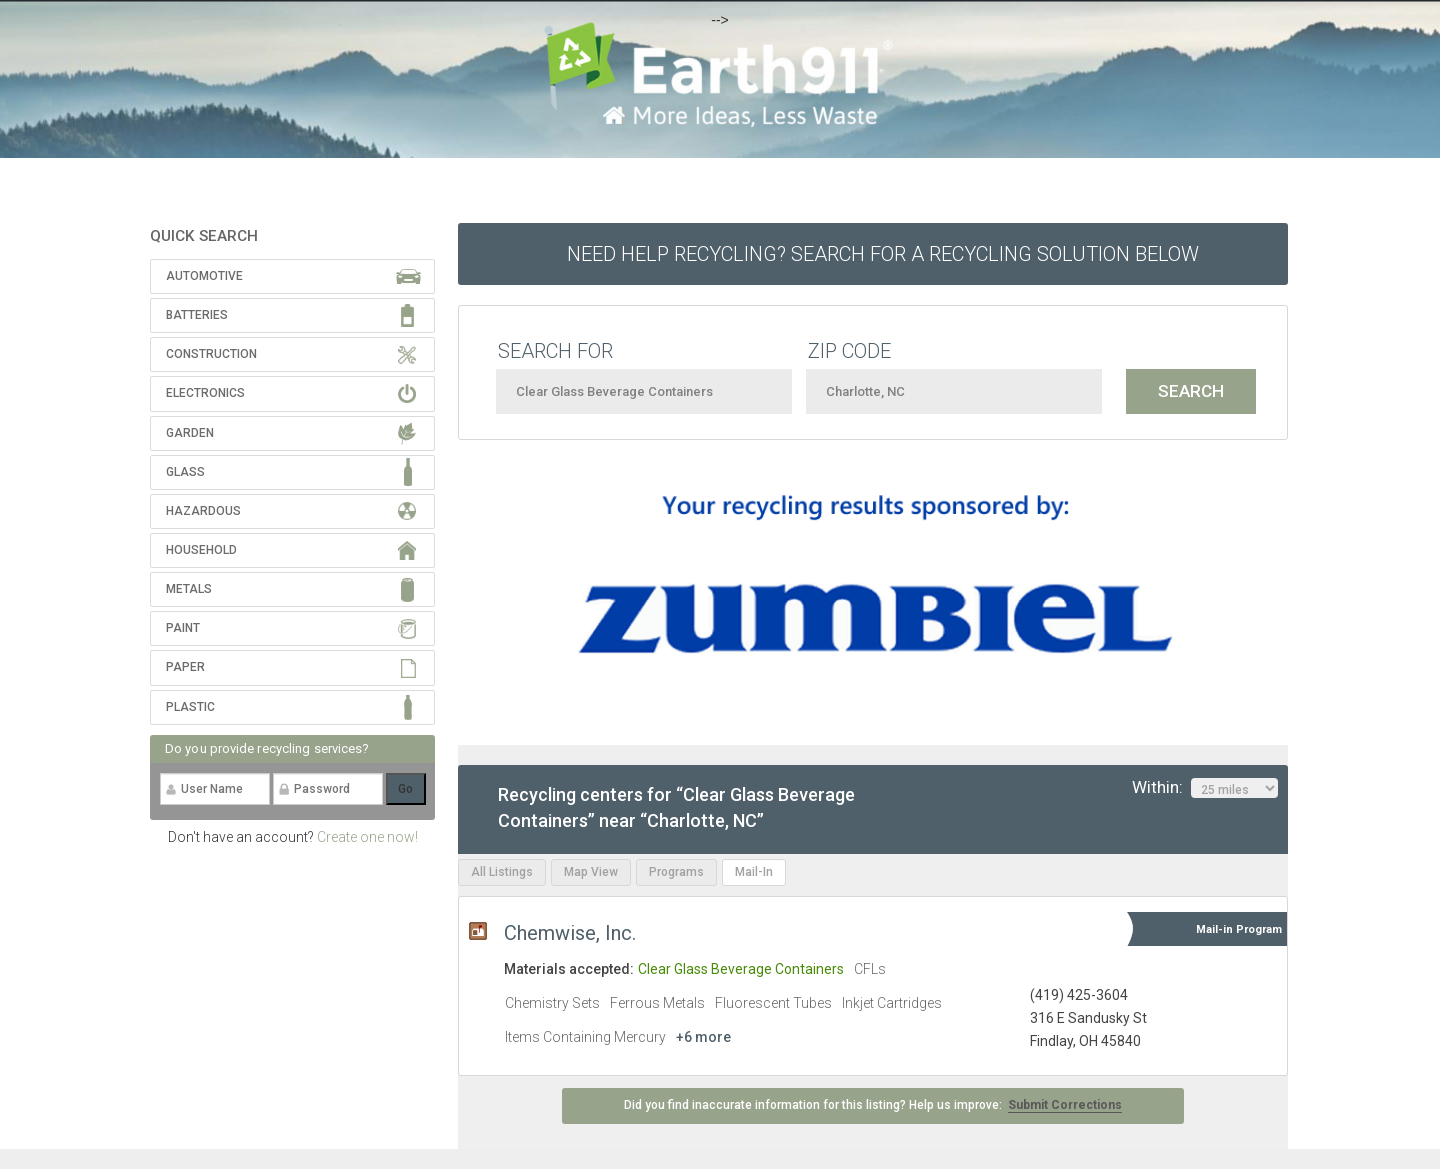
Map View (591, 872)
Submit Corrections (1065, 1105)
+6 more (703, 1037)
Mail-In (754, 872)
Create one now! (367, 837)
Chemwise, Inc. (570, 933)
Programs (676, 872)
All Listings (502, 872)
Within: (1205, 788)
